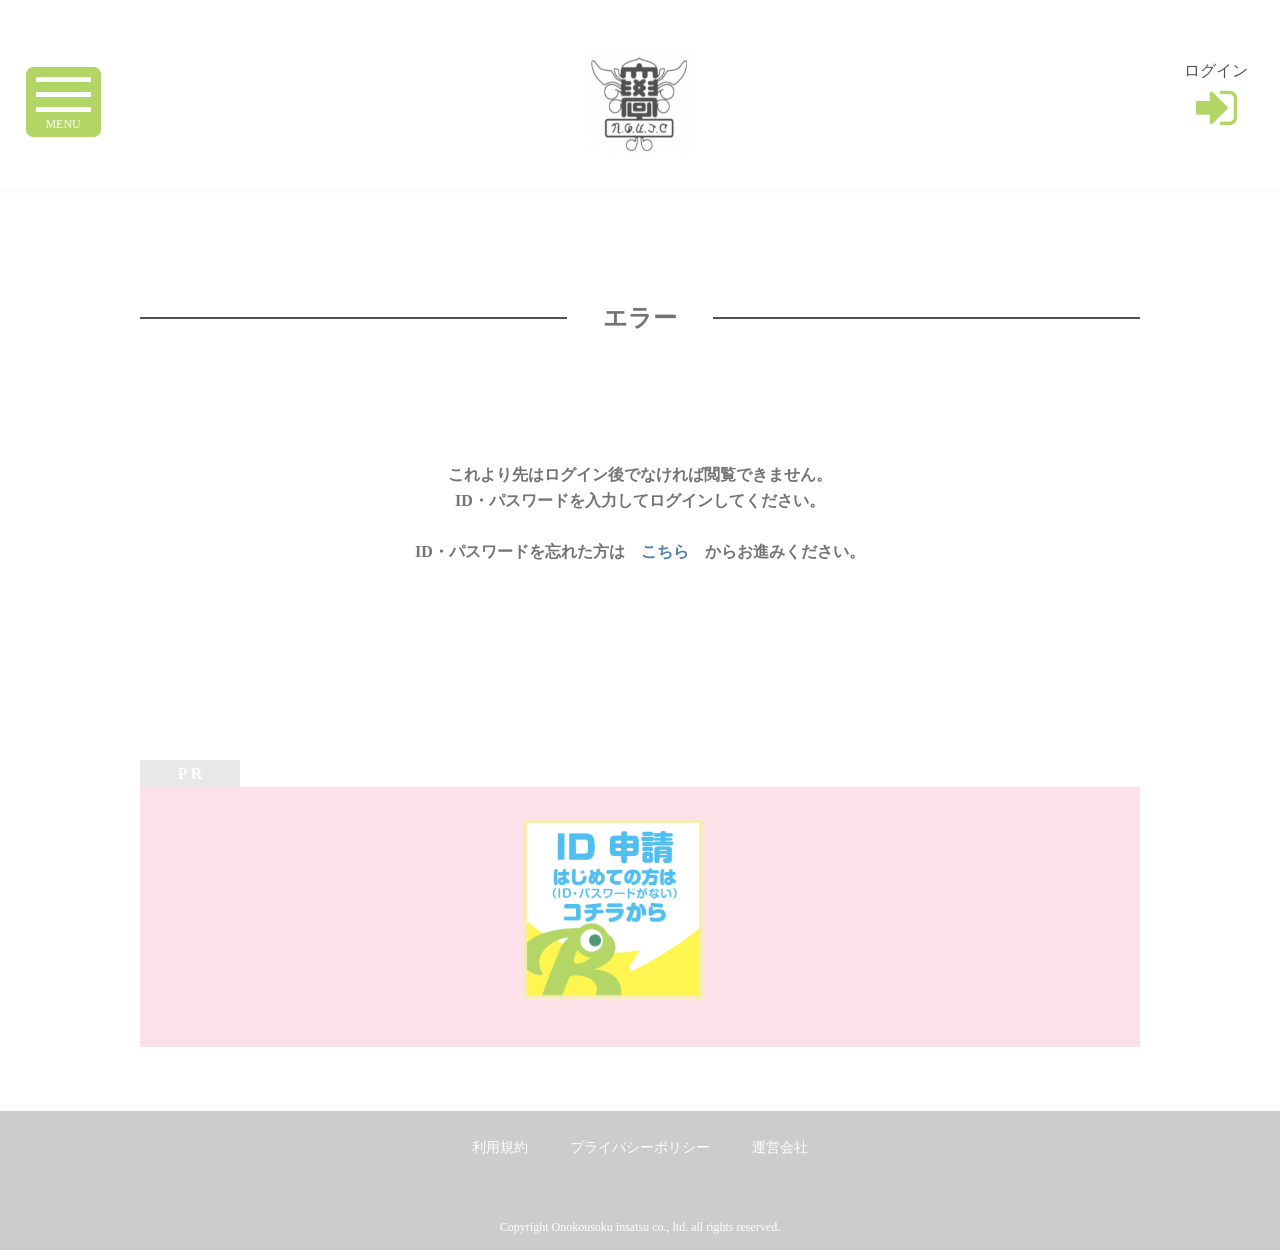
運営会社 (780, 1147)
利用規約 (500, 1147)
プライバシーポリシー (640, 1147)
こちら (665, 551)
